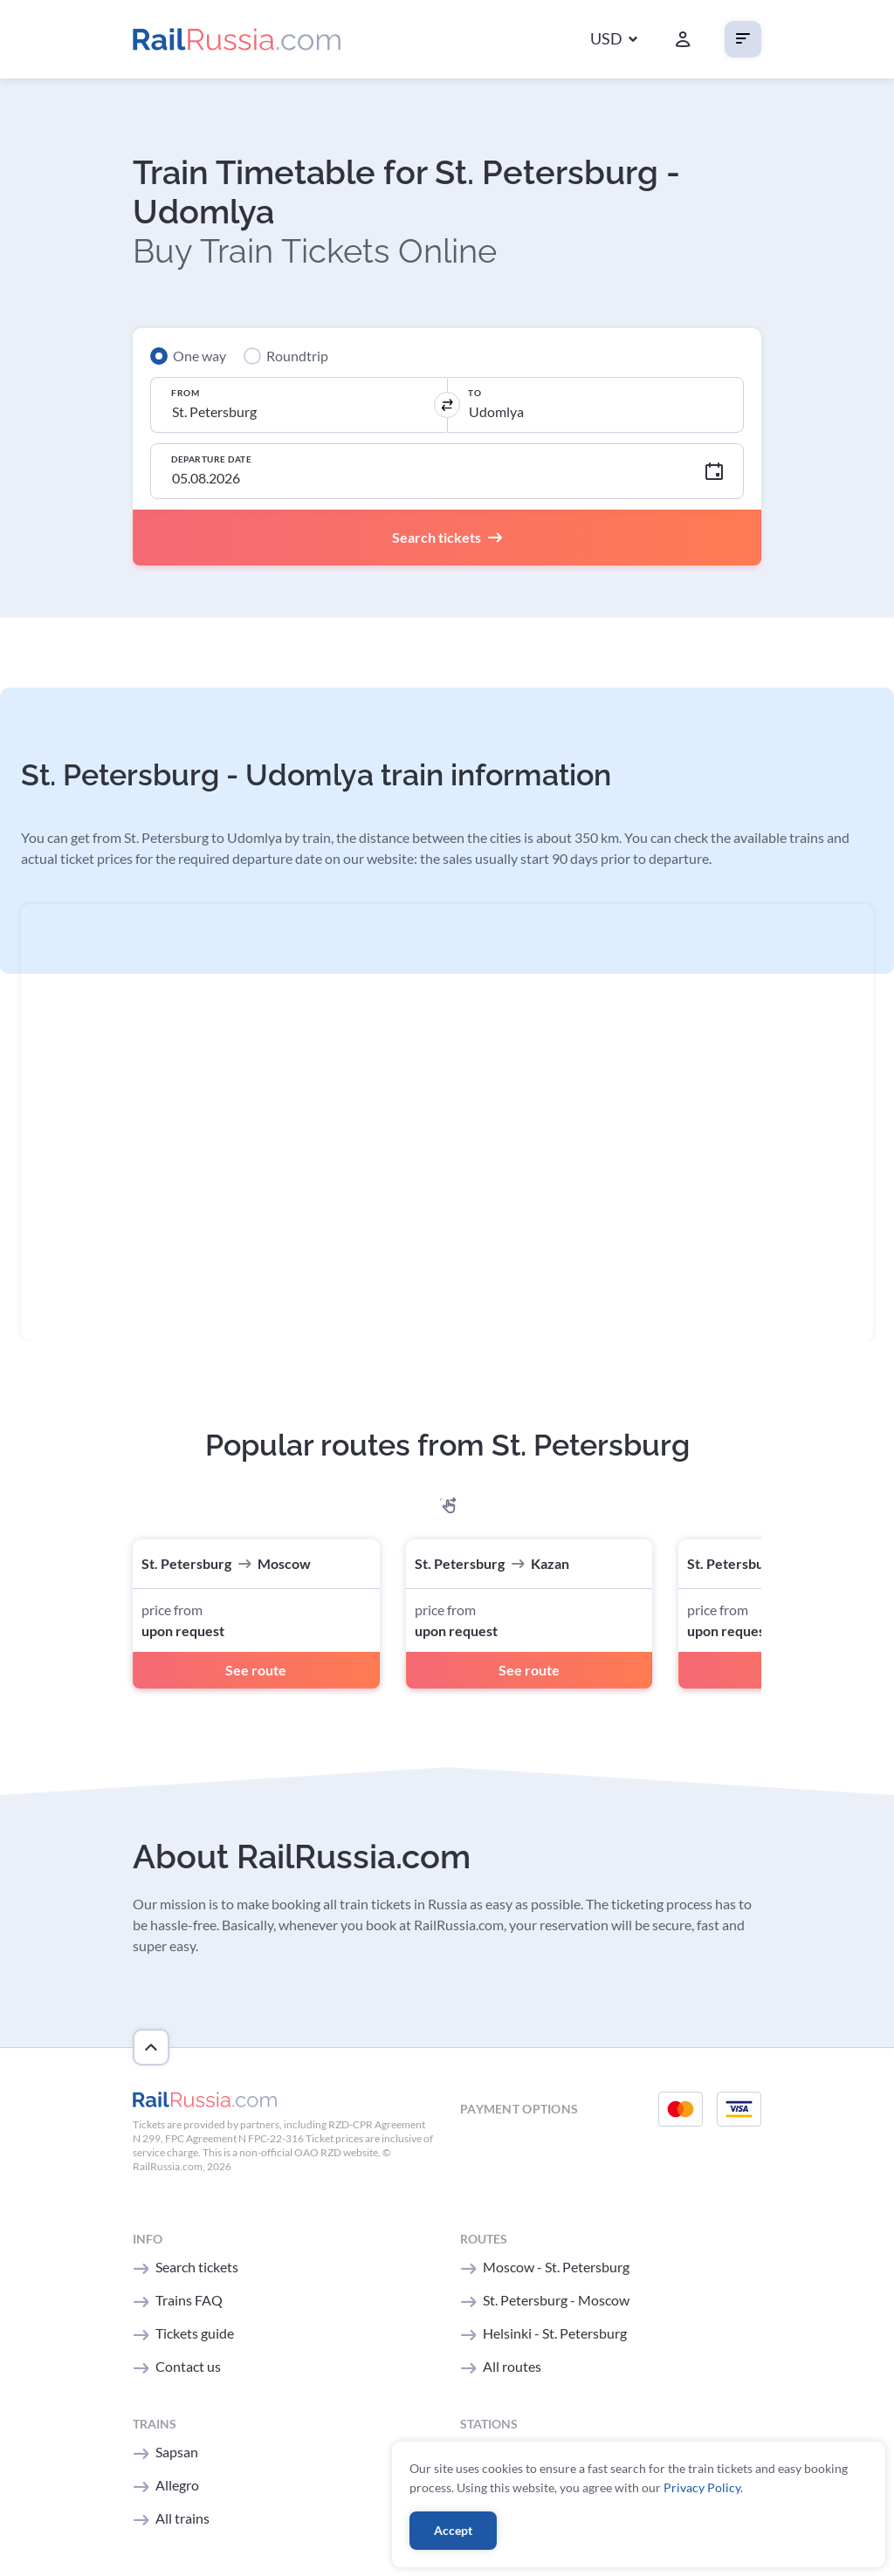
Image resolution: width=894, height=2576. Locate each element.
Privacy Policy (702, 2487)
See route (255, 1669)
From (185, 392)
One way (199, 355)
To (474, 392)
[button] (613, 39)
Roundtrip (297, 355)
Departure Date (211, 459)
